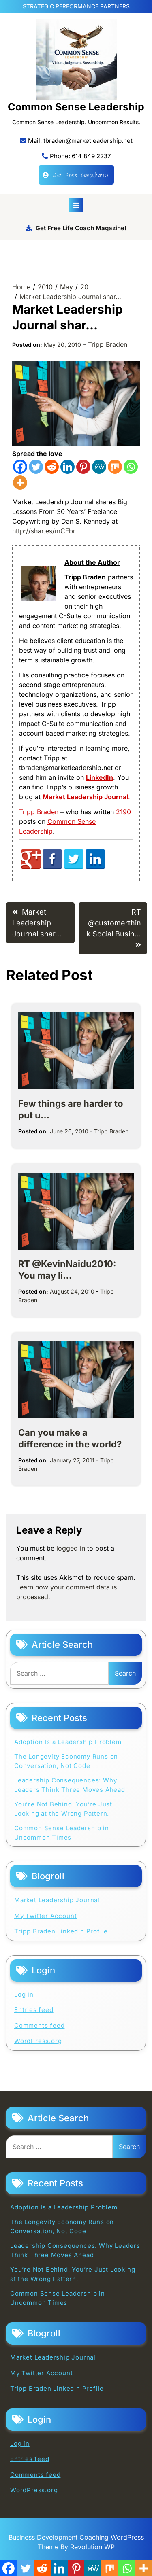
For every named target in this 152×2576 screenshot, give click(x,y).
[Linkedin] (67, 467)
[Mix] (115, 467)
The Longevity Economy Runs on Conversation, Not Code (66, 1761)
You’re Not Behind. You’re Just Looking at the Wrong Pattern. (63, 1808)
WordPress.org (38, 2041)
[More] (20, 482)
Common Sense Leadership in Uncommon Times (61, 1832)
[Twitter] (36, 467)
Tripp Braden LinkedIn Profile (61, 1931)
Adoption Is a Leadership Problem (68, 1742)
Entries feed (34, 2010)
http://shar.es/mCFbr (43, 531)
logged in (70, 1548)
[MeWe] (99, 467)
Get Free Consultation (76, 175)
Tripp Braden (107, 344)
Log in (24, 1994)
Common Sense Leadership (76, 107)
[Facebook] (20, 467)
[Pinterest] (83, 467)
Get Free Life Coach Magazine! (76, 228)
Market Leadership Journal (57, 1900)
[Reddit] (52, 467)
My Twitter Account (45, 1916)
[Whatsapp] (131, 467)
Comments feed (39, 2025)
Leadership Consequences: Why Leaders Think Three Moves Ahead (69, 1784)
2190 (123, 812)
